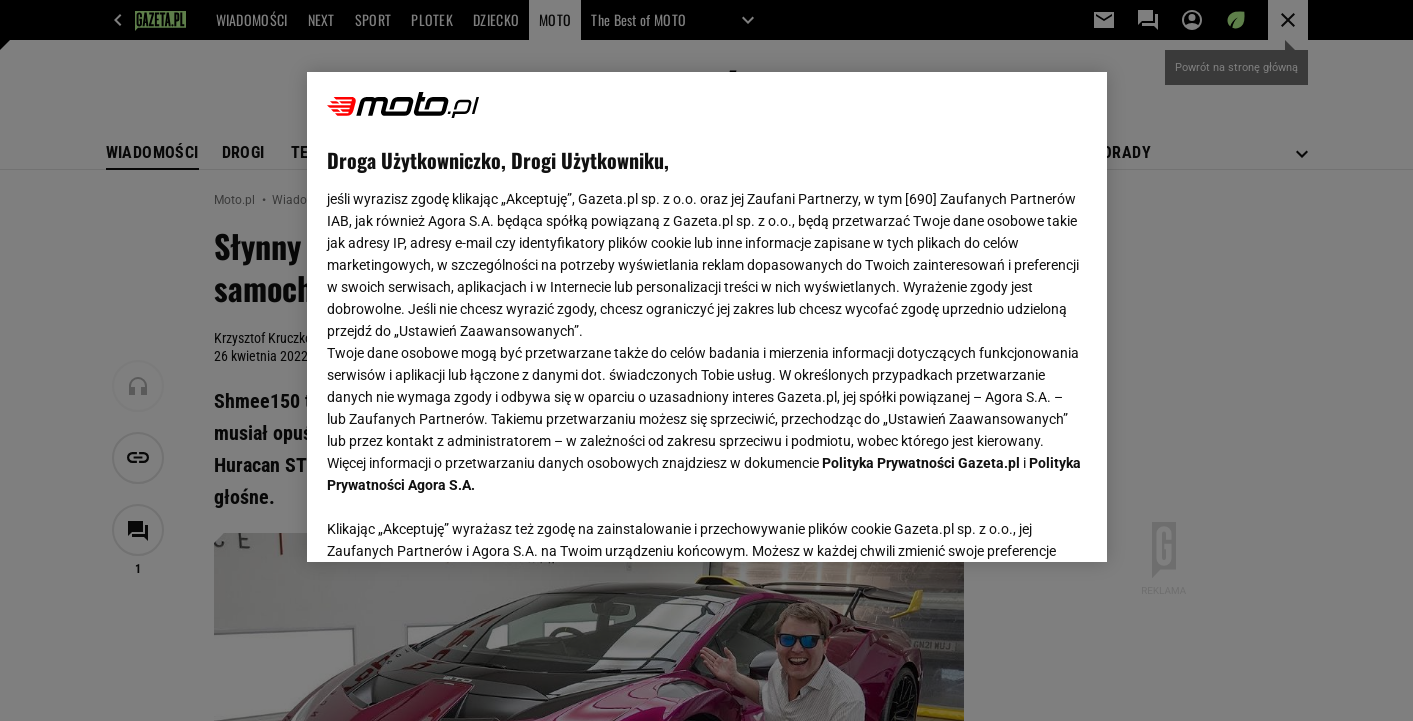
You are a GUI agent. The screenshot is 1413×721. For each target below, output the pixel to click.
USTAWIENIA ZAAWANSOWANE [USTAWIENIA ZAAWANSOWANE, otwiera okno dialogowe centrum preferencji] (457, 522)
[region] (707, 317)
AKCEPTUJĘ (1018, 523)
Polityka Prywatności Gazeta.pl (921, 463)
